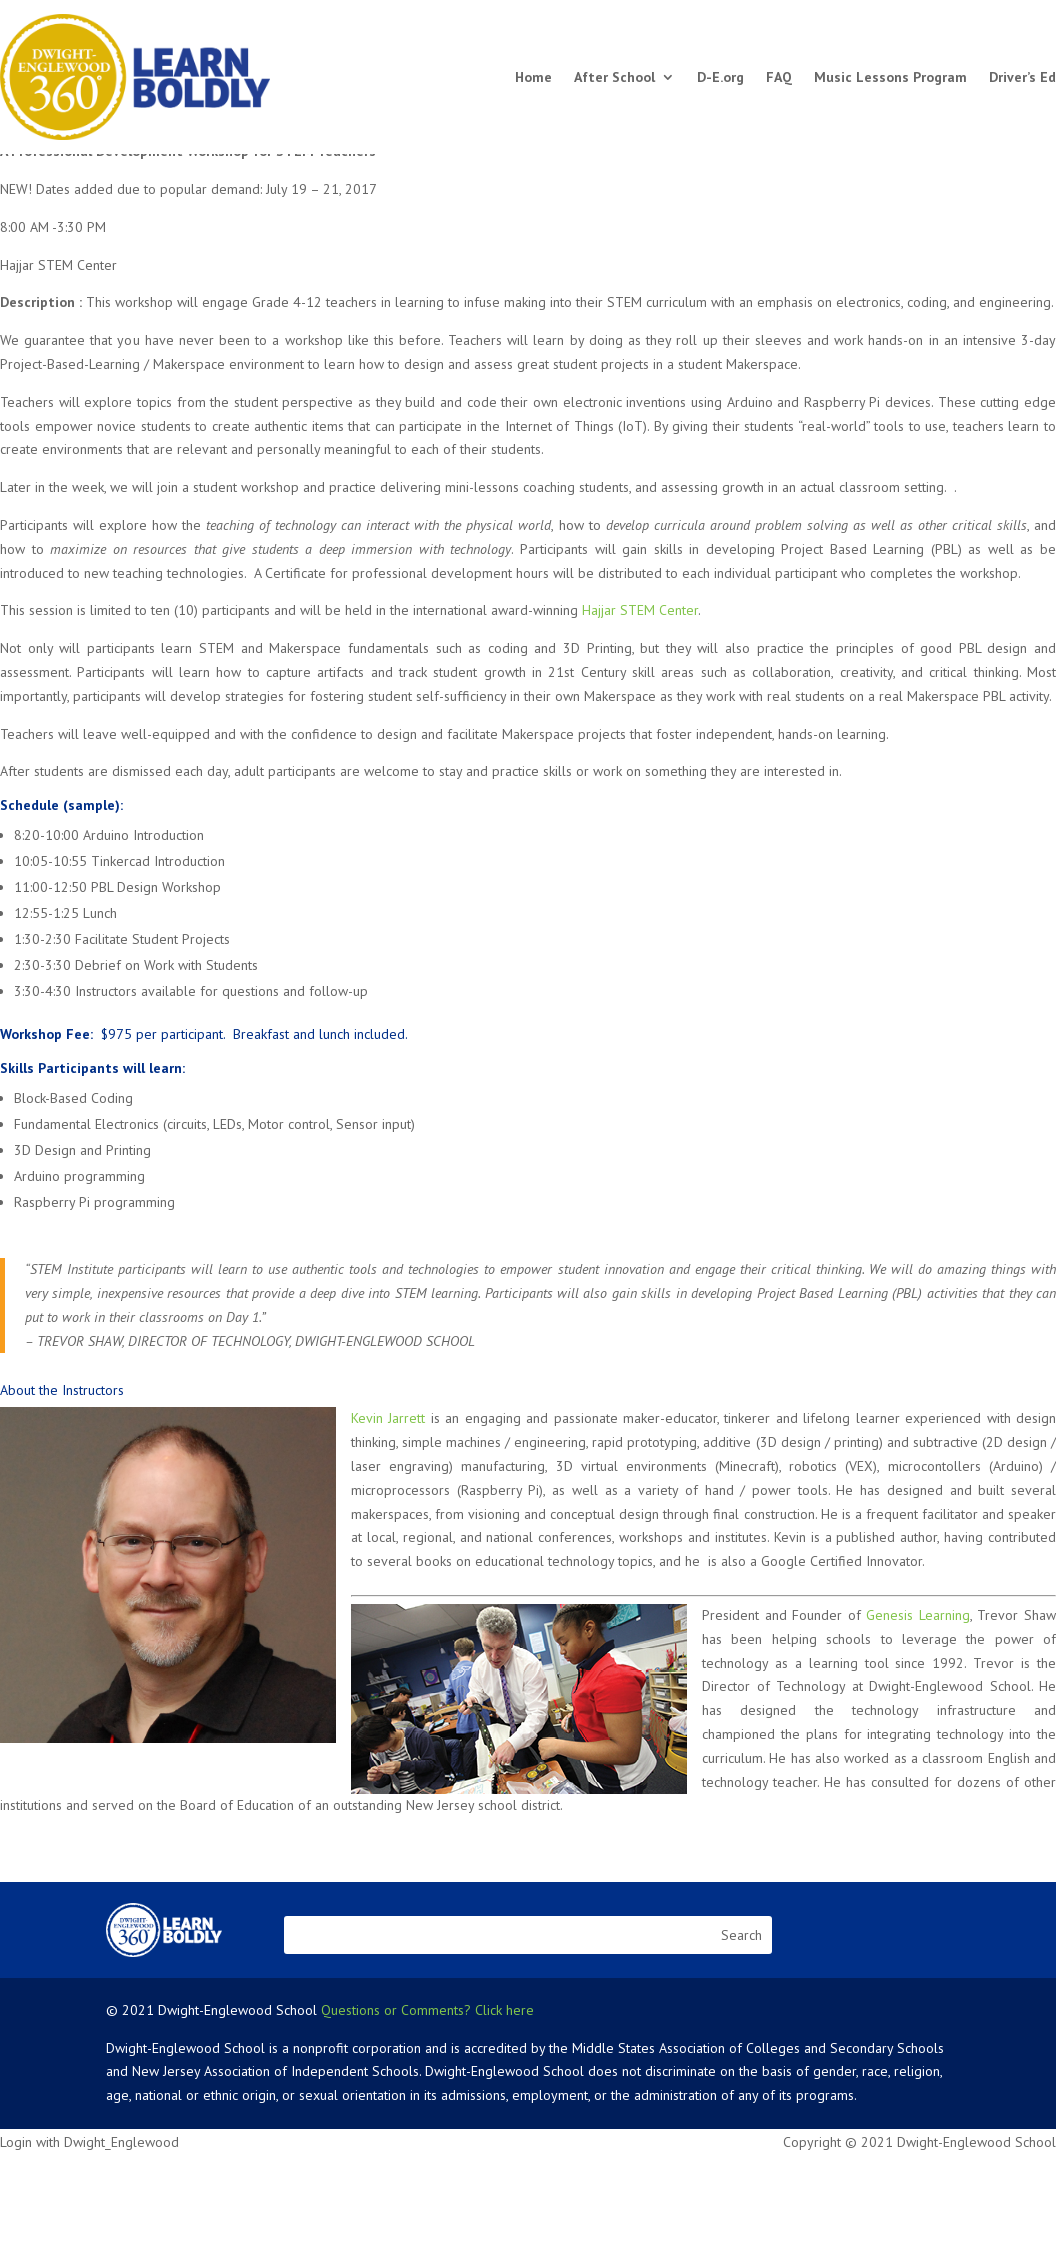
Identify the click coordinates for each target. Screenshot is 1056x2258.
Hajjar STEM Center (640, 610)
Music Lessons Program (890, 77)
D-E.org (720, 77)
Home (533, 77)
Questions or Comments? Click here (427, 2010)
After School (614, 77)
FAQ (779, 77)
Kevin (367, 1418)
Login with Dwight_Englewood (89, 2142)
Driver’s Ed (1022, 77)
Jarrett (404, 1418)
